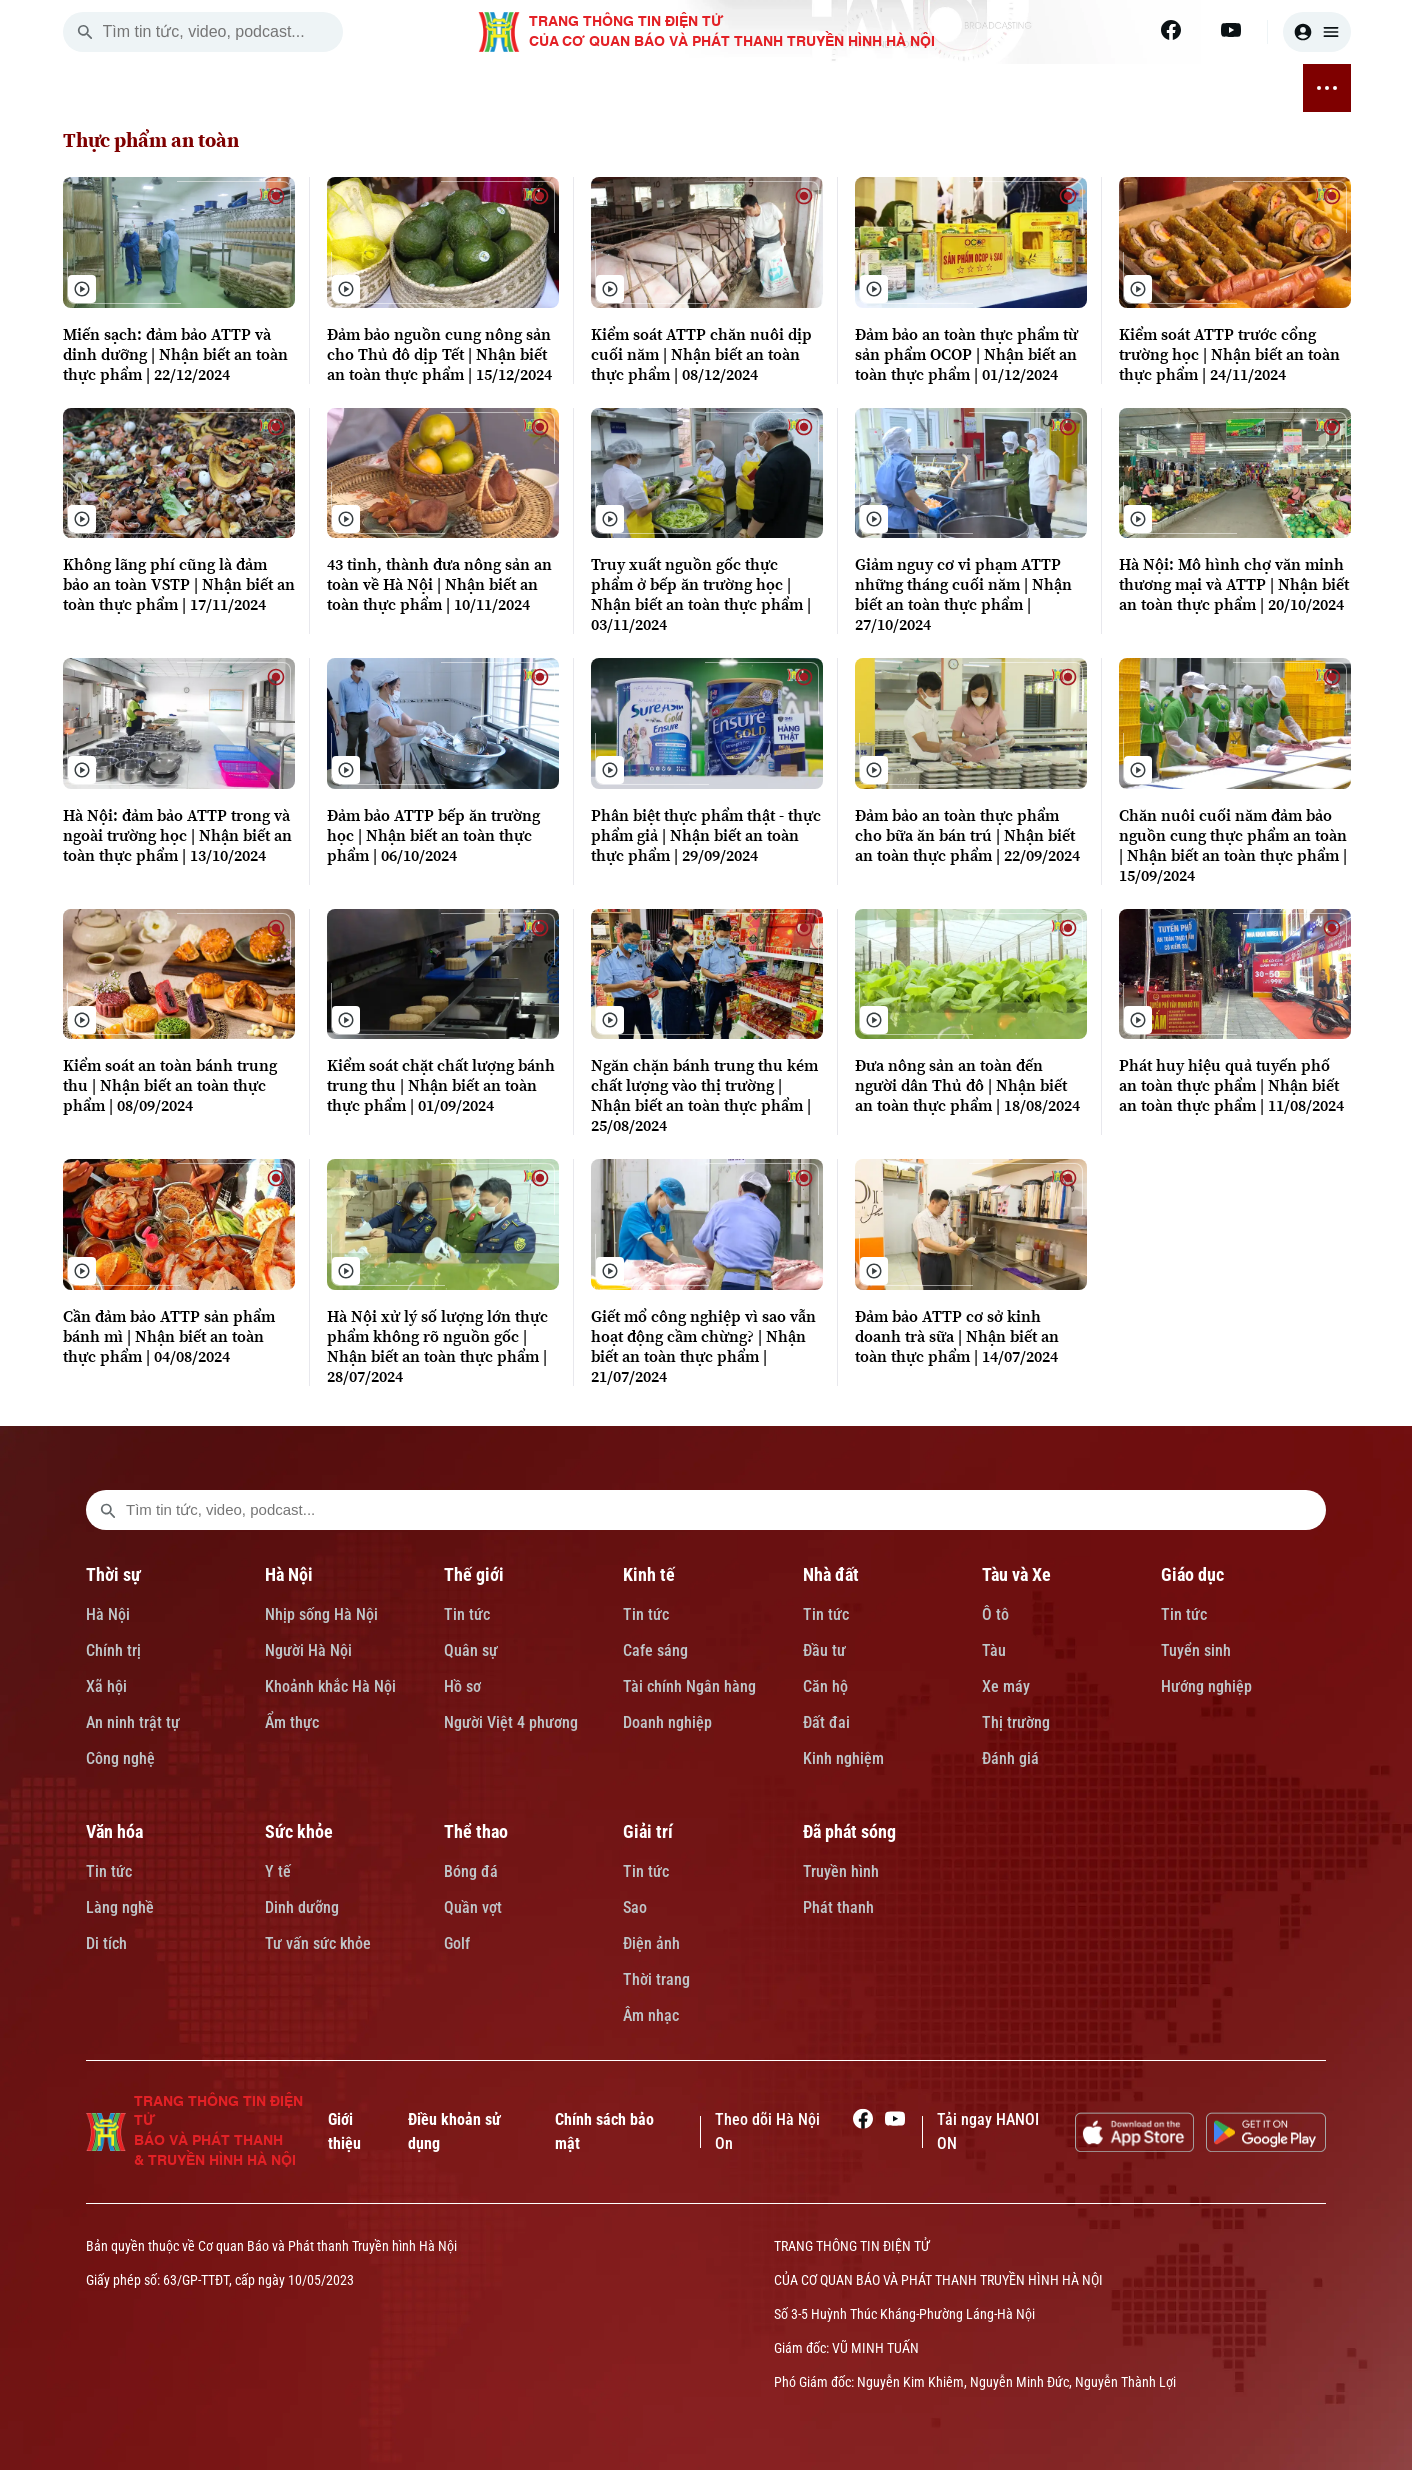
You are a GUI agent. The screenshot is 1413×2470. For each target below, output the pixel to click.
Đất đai (826, 1722)
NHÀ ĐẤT (573, 88)
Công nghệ (120, 1758)
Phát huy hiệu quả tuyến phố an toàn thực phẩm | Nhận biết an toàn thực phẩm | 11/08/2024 (1231, 1085)
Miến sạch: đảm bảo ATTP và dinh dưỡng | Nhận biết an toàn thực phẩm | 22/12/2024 (175, 354)
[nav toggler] (1327, 88)
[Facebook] (1171, 30)
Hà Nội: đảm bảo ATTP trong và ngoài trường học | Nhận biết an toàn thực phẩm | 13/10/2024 (177, 835)
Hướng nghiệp (1206, 1686)
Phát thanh (838, 1907)
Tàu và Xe (1016, 1574)
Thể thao (476, 1831)
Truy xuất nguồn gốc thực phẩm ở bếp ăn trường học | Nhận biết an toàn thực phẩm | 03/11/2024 (701, 594)
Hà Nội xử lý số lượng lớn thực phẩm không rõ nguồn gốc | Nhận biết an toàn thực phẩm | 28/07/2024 (437, 1346)
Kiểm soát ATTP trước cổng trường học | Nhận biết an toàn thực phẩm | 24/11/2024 (1229, 354)
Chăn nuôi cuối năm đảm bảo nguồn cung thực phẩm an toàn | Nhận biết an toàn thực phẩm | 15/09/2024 (1233, 845)
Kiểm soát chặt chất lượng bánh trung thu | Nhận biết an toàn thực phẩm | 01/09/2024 (441, 1085)
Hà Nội (108, 1614)
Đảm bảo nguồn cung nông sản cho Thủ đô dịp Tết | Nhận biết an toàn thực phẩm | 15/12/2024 (439, 354)
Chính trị (113, 1650)
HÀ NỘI (332, 88)
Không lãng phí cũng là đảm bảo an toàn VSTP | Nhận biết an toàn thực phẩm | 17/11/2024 (179, 584)
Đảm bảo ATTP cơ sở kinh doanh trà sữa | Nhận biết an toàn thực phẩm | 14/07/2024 (957, 1336)
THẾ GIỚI (410, 88)
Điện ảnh (651, 1943)
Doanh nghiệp (667, 1722)
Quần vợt (473, 1907)
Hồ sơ (462, 1686)
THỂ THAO (1030, 88)
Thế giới (474, 1574)
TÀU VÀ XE (663, 88)
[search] (85, 32)
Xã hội (106, 1686)
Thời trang (656, 1979)
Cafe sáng (655, 1650)
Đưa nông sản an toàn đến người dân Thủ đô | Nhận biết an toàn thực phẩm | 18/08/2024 (967, 1085)
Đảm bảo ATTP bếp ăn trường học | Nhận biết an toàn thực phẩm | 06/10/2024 (433, 835)
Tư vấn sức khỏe (318, 1943)
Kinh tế (649, 1574)
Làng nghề (120, 1907)
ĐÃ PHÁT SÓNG (1219, 88)
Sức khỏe (299, 1831)
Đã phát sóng (849, 1831)
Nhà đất (831, 1574)
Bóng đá (471, 1871)
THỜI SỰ (255, 88)
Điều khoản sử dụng (454, 2131)
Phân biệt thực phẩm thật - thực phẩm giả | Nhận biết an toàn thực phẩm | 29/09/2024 (706, 835)
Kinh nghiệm (843, 1758)
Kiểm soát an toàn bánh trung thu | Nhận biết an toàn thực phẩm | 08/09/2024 (170, 1085)
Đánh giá (1010, 1758)
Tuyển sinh (1196, 1650)
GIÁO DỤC (755, 88)
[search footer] (108, 1510)
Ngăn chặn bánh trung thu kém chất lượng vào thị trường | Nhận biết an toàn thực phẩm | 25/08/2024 (704, 1095)
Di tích (106, 1943)
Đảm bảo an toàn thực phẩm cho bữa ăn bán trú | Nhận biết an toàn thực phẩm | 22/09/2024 (967, 835)
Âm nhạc (651, 2015)
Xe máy (1006, 1686)
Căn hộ (825, 1686)
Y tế (278, 1871)
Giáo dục (1192, 1574)
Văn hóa (114, 1831)
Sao (635, 1907)
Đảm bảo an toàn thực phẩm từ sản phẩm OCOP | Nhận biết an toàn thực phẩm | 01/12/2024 (966, 354)
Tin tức (467, 1614)
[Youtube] (1231, 30)
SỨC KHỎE (935, 88)
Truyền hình (841, 1871)
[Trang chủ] (191, 88)
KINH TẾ (492, 88)
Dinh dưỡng (302, 1907)
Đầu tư (824, 1650)
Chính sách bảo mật (604, 2131)
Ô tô (995, 1614)
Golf (457, 1943)
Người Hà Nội (308, 1650)
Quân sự (471, 1650)
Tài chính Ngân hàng (689, 1686)
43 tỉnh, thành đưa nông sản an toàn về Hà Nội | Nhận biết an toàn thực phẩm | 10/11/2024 (439, 584)
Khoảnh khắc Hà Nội (330, 1686)
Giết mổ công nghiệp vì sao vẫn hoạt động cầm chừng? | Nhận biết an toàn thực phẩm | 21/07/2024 (703, 1346)
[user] (1317, 32)
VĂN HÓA (844, 88)
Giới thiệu (344, 2131)
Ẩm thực (292, 1722)
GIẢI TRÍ (1116, 88)
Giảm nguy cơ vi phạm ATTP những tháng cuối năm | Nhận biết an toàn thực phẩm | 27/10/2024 (963, 594)
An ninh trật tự (133, 1722)
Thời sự (113, 1574)
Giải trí (648, 1831)
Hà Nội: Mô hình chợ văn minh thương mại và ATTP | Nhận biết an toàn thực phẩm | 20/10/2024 (1234, 584)
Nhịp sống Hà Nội (321, 1614)
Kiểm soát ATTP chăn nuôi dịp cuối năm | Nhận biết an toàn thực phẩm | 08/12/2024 (701, 354)
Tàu (994, 1650)
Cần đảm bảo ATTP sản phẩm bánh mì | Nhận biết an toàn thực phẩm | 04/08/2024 (169, 1336)
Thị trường (1016, 1722)
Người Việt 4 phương (511, 1722)
